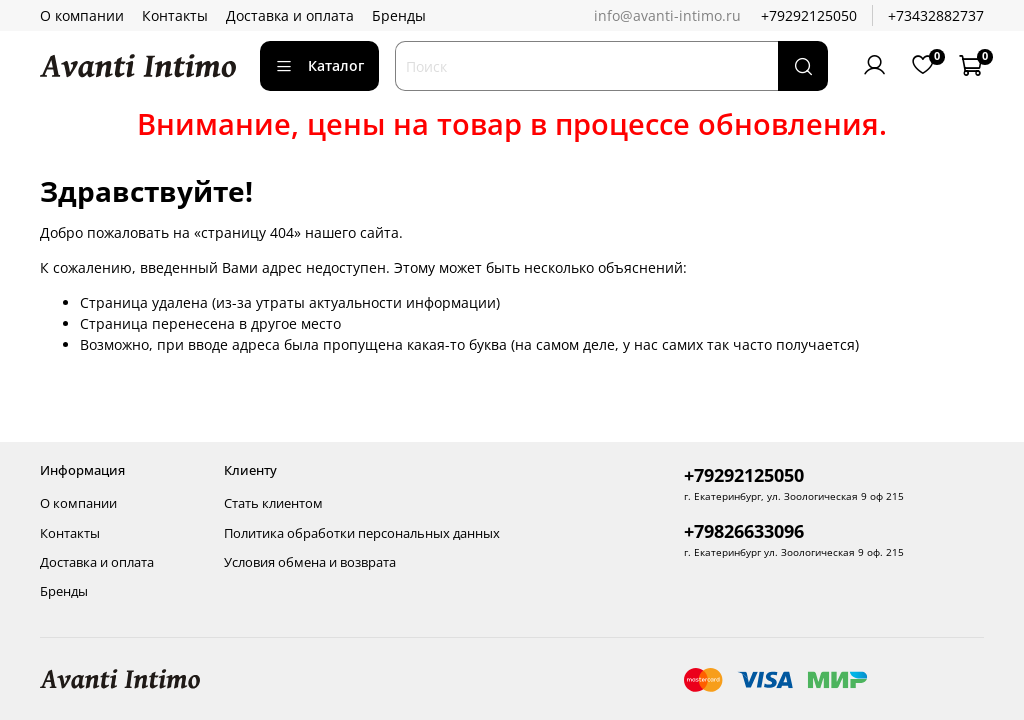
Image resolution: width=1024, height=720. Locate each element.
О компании (82, 15)
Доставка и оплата (290, 15)
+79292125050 (809, 15)
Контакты (175, 15)
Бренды (399, 15)
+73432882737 (936, 15)
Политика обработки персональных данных (362, 533)
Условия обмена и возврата (310, 562)
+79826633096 (744, 531)
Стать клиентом (273, 503)
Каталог (319, 65)
